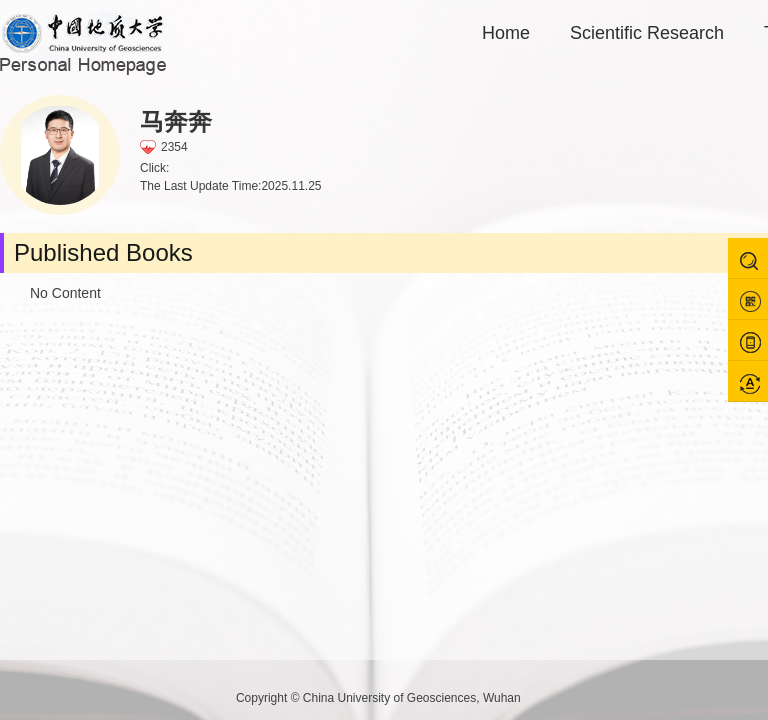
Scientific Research (647, 33)
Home (506, 33)
